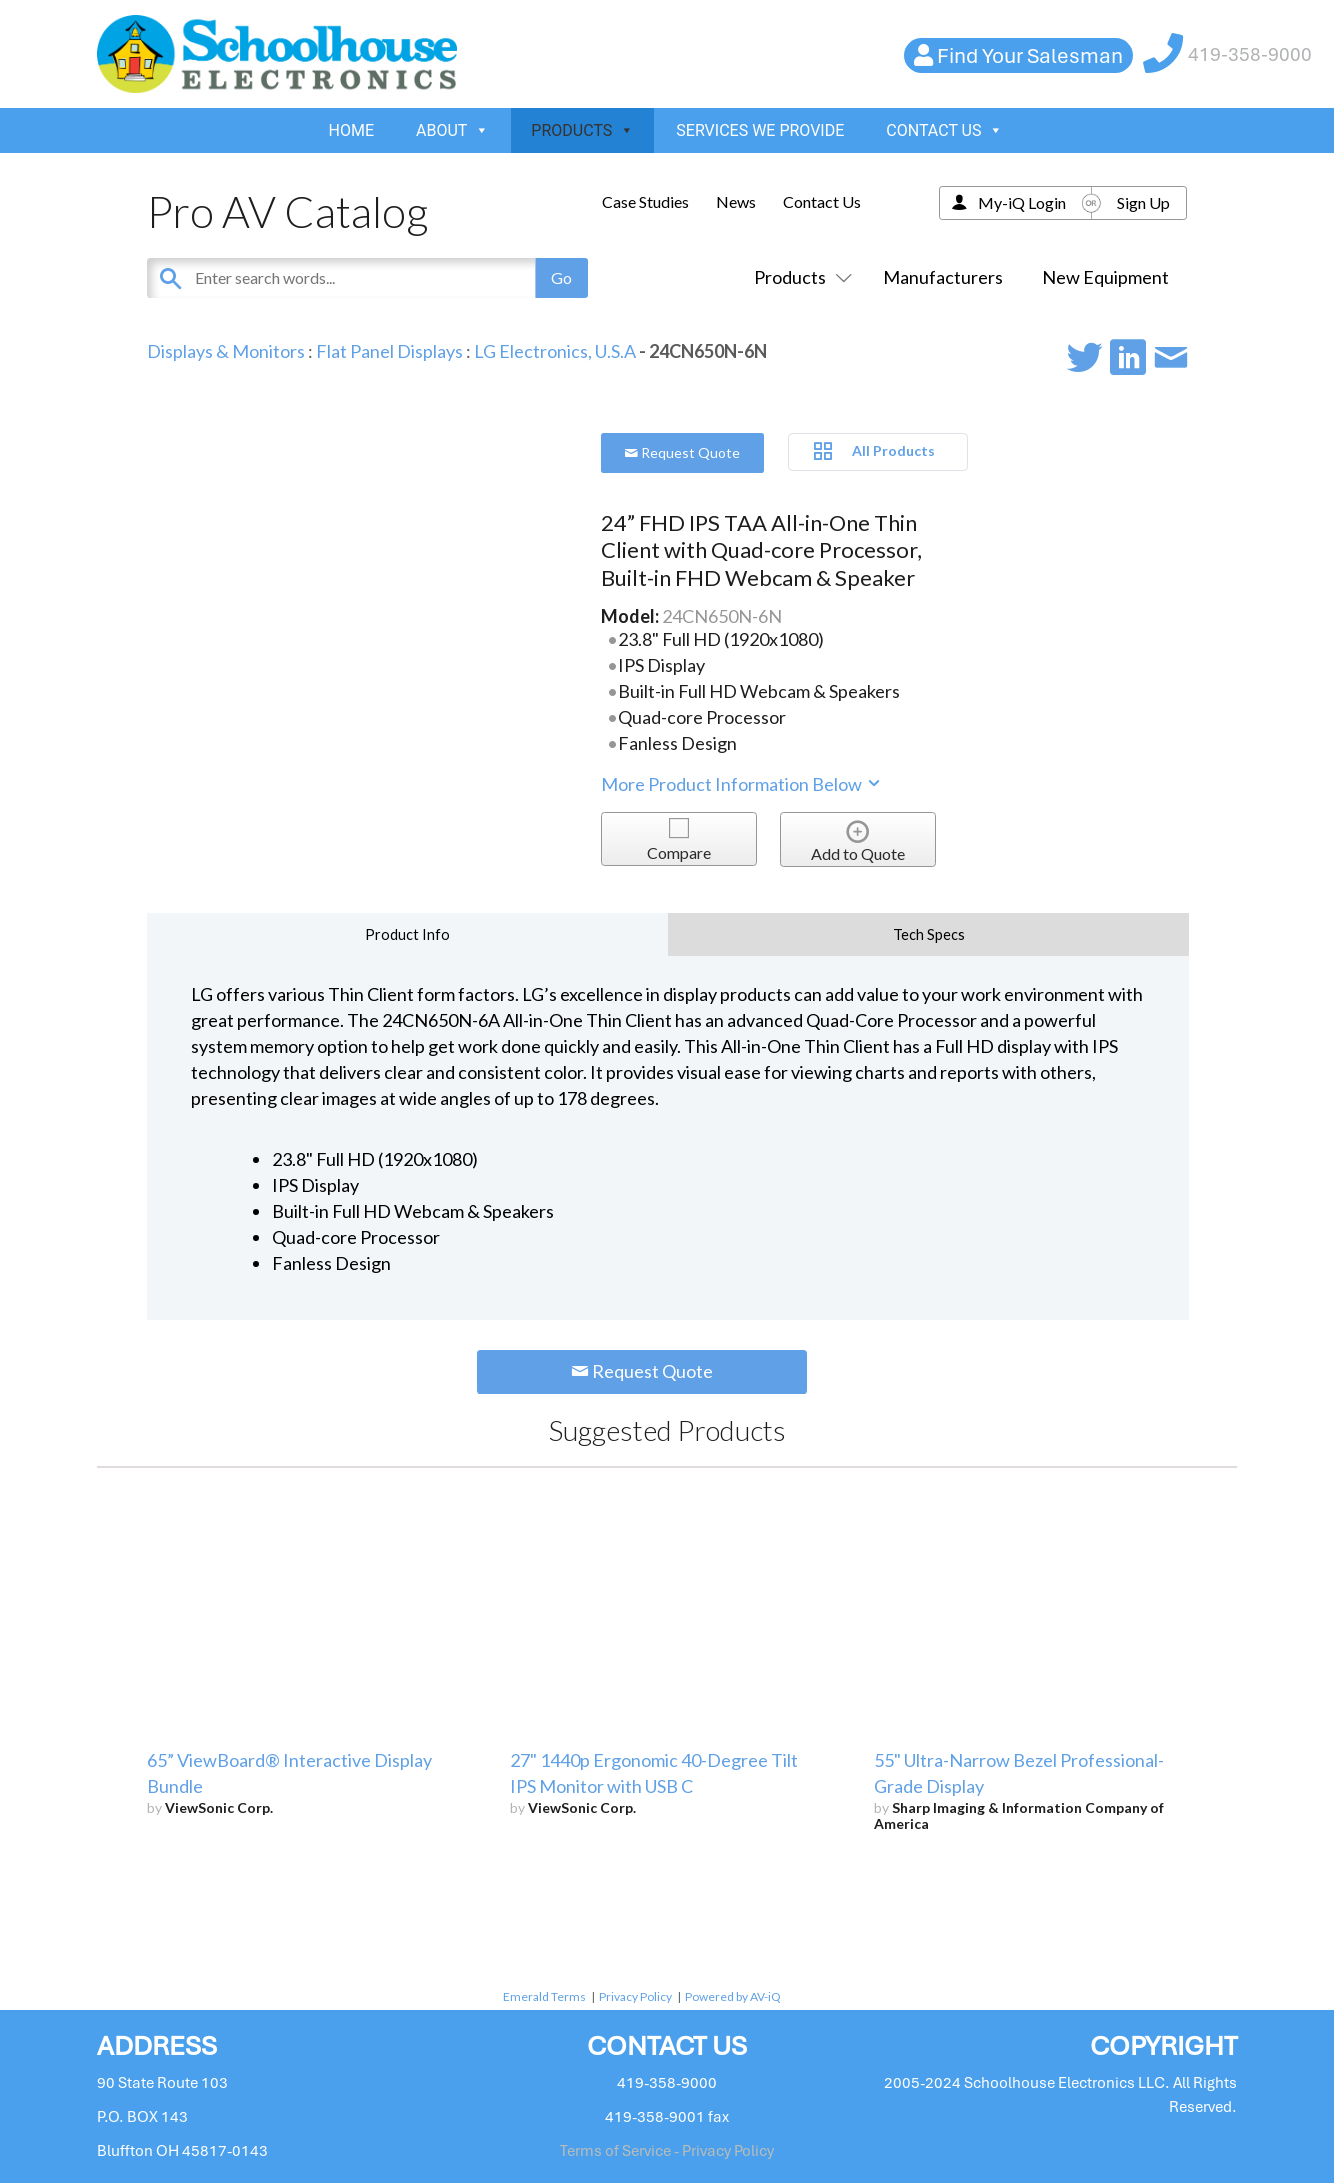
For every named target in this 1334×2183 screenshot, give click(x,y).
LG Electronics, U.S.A (555, 351)
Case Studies (645, 201)
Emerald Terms (544, 1996)
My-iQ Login (1022, 202)
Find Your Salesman (1030, 55)
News (736, 201)
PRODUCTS (582, 130)
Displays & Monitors (226, 351)
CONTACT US (944, 130)
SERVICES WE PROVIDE (760, 130)
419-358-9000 (1250, 54)
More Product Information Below (742, 784)
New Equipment (1105, 277)
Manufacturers (943, 277)
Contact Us (822, 201)
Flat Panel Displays (389, 351)
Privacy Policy (635, 1996)
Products (799, 277)
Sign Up (1143, 202)
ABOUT (452, 130)
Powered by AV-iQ (733, 1996)
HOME (351, 130)
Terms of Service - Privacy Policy (667, 2151)
